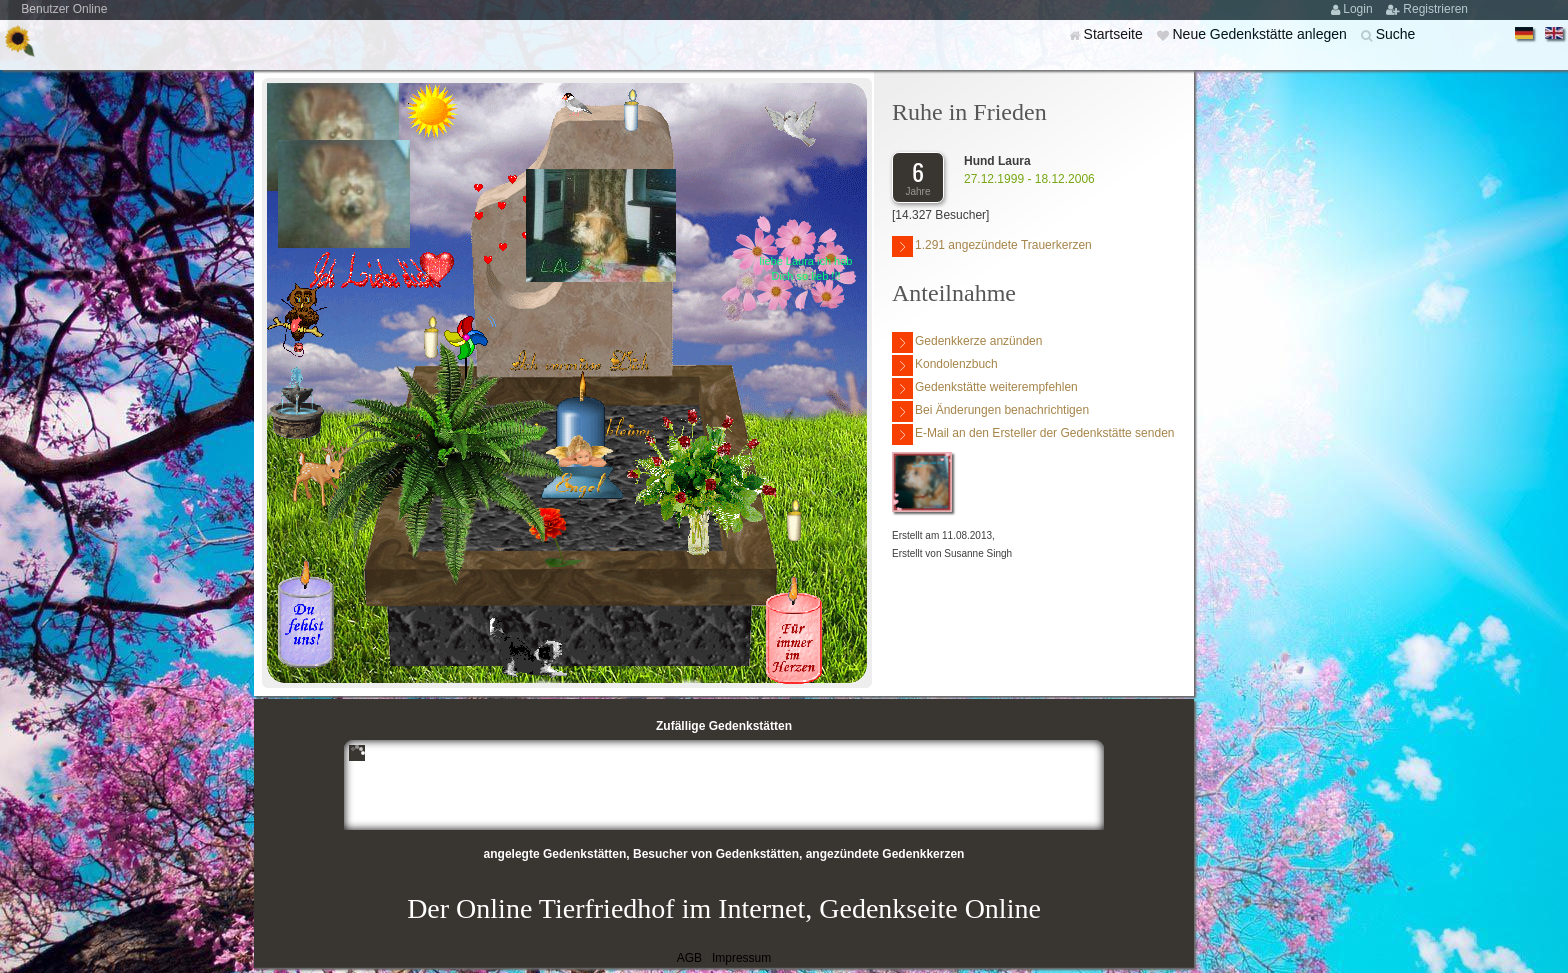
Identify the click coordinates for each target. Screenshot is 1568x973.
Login (1359, 9)
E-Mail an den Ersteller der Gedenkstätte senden (1033, 434)
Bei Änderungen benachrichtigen (990, 411)
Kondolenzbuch (945, 365)
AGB (689, 958)
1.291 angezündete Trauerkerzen (992, 246)
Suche (1396, 34)
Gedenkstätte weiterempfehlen (985, 388)
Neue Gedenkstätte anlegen (1261, 34)
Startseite (1115, 34)
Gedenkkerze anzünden (967, 342)
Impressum (741, 958)
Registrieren (1435, 9)
